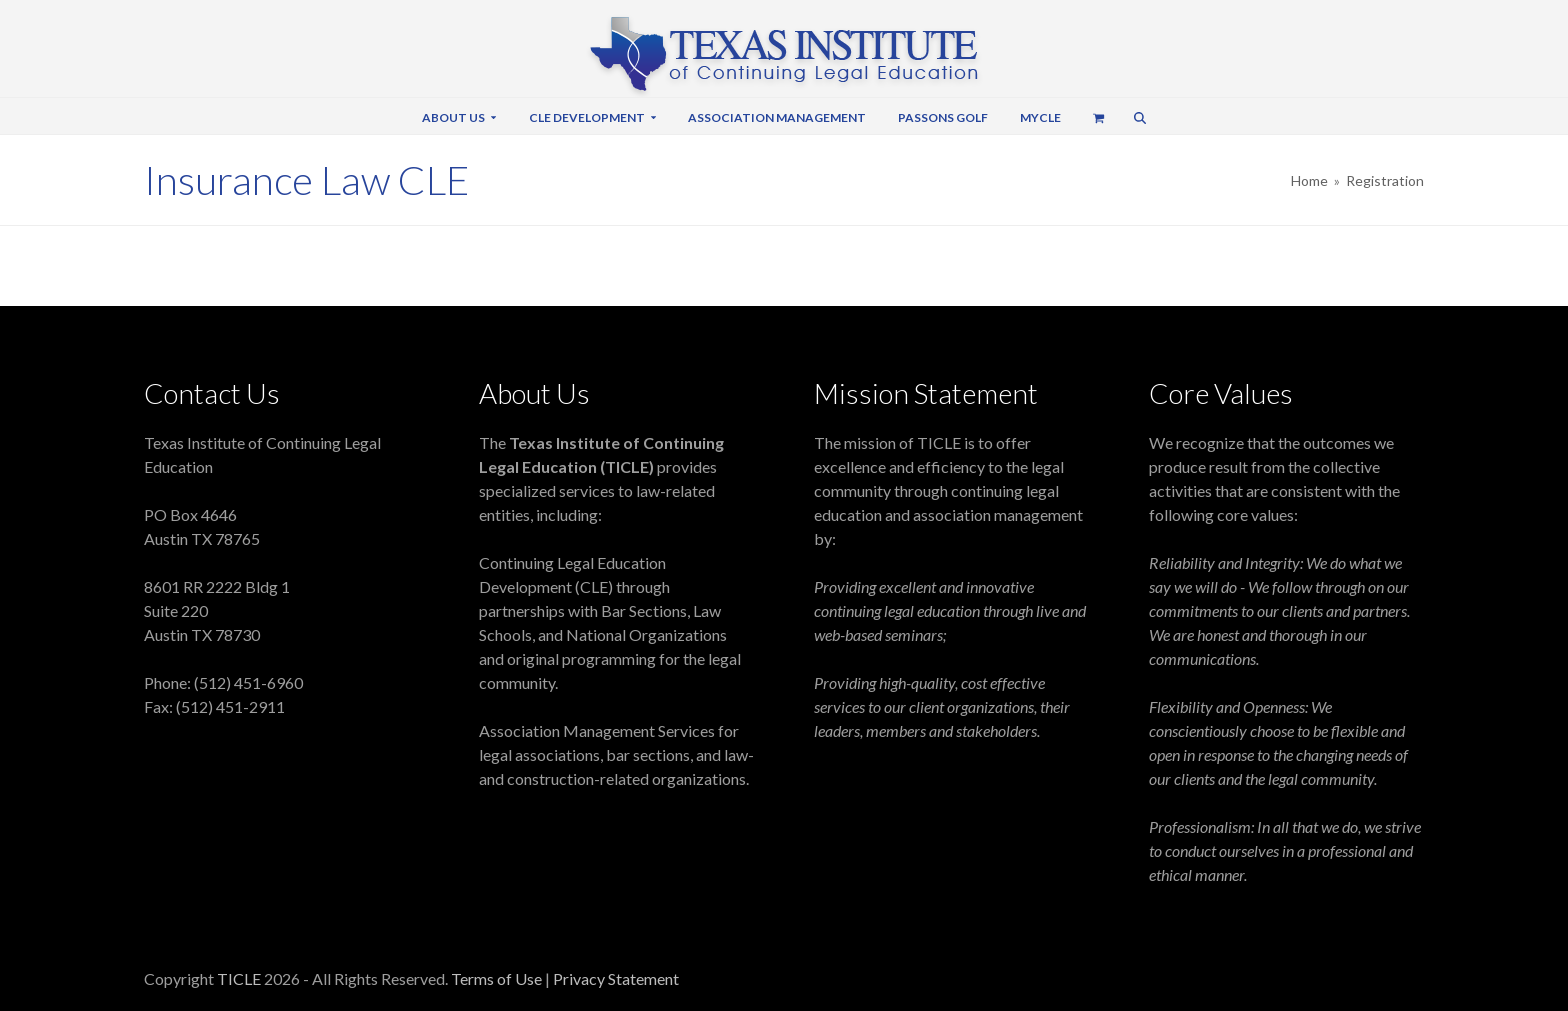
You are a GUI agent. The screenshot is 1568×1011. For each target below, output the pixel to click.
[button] (1099, 116)
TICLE (239, 978)
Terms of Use (498, 978)
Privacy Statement (616, 978)
